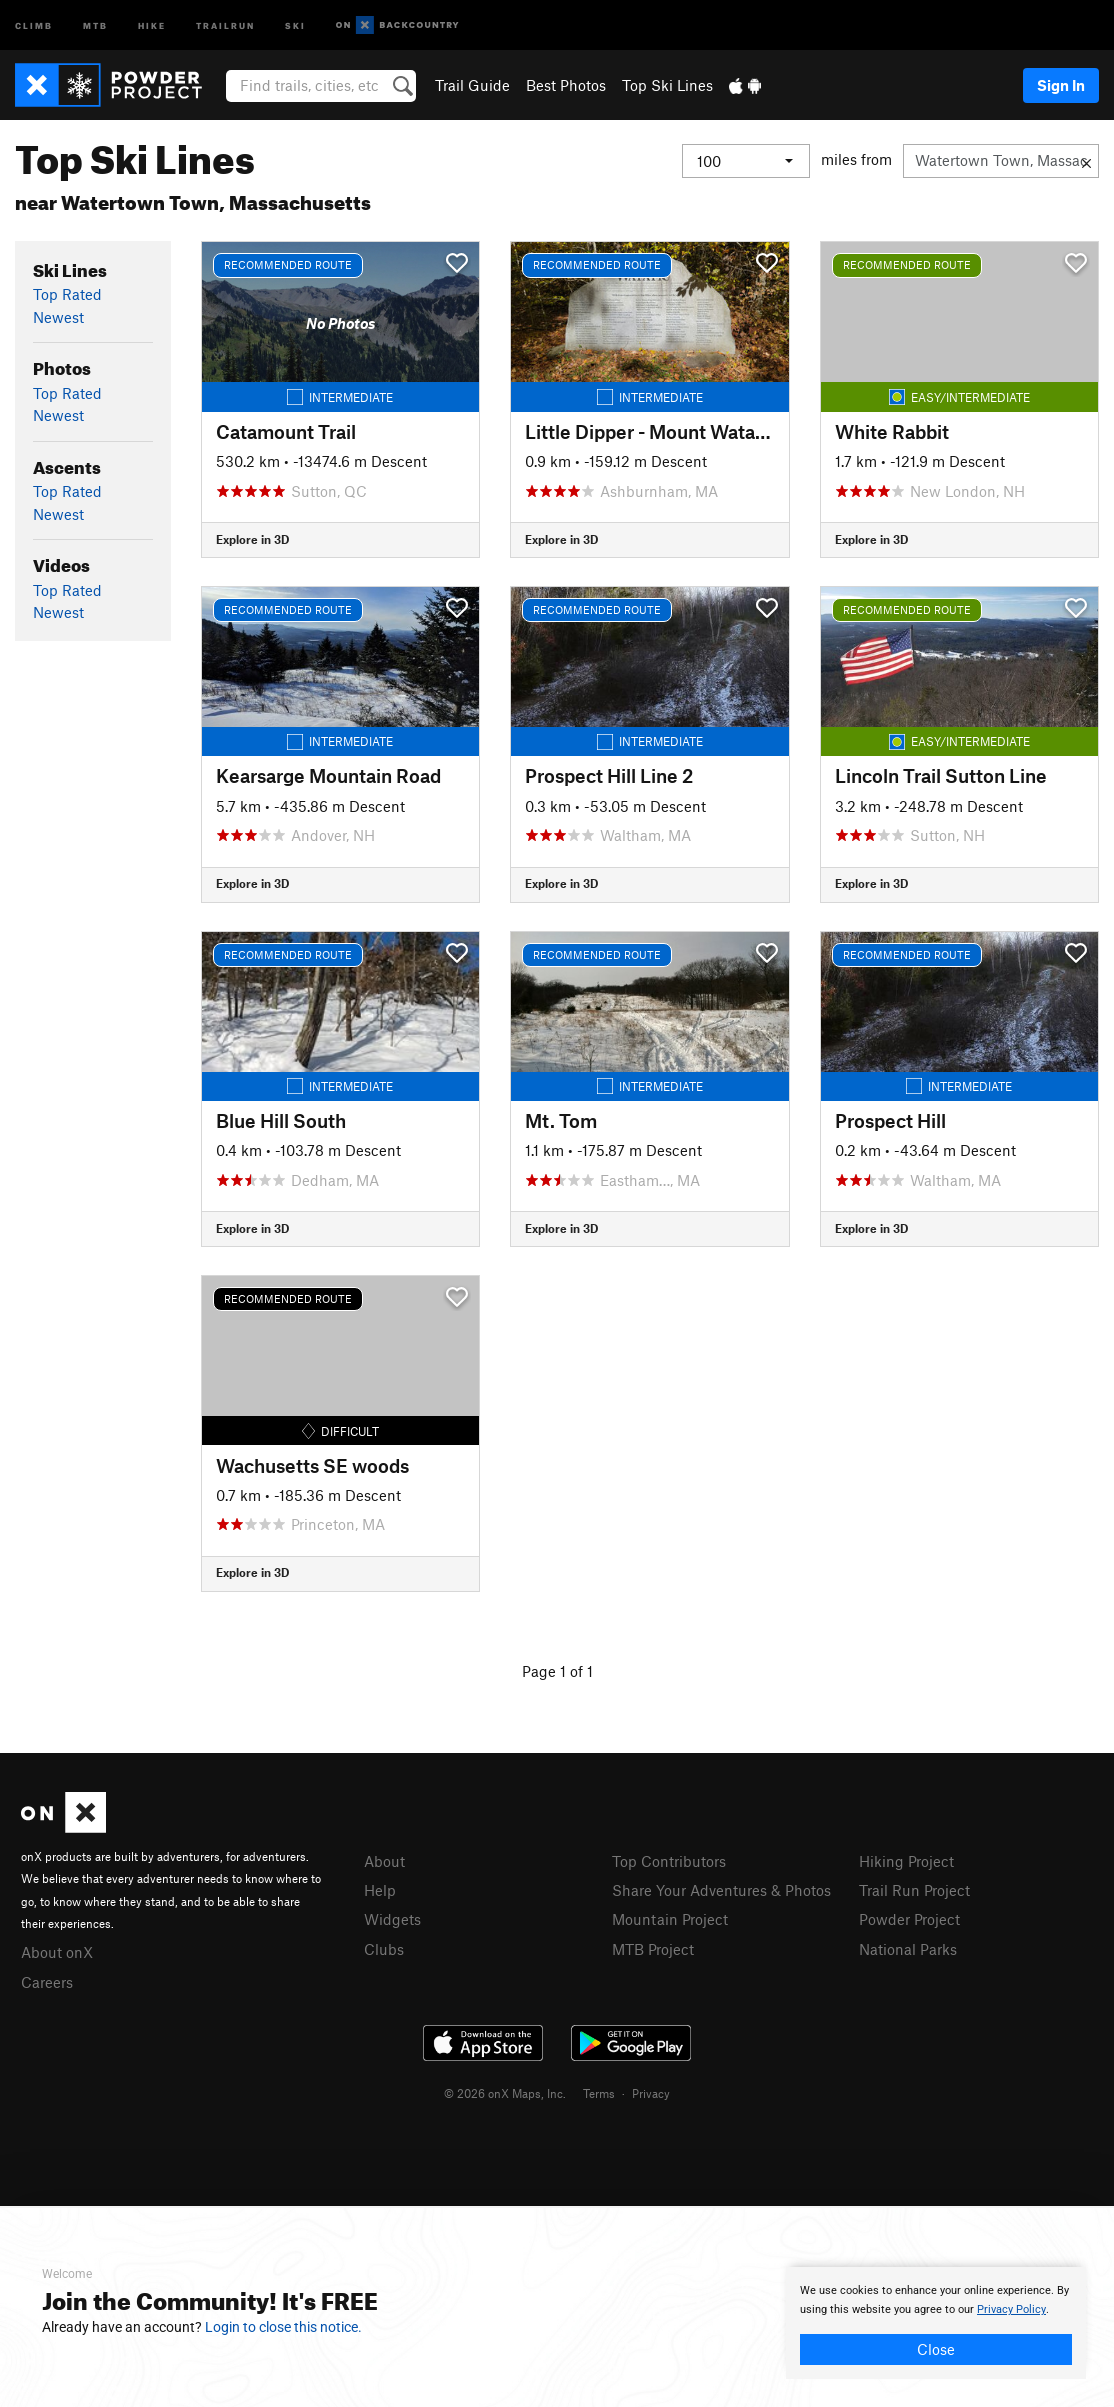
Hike (152, 24)
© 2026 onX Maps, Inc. (505, 2093)
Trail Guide (472, 85)
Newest (58, 317)
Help (380, 1890)
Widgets (392, 1919)
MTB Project (653, 1949)
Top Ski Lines (667, 85)
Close (936, 2349)
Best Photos (566, 85)
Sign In (1061, 85)
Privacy (651, 2093)
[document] (936, 2323)
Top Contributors (669, 1861)
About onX (57, 1952)
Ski (295, 24)
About (384, 1861)
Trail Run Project (914, 1890)
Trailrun (225, 24)
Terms (599, 2093)
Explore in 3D (252, 539)
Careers (47, 1982)
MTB (95, 24)
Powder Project (909, 1919)
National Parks (908, 1949)
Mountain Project (670, 1919)
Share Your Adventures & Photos (721, 1890)
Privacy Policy (1011, 2309)
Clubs (384, 1949)
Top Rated (67, 294)
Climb (34, 24)
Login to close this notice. (283, 2327)
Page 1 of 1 (557, 1671)
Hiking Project (906, 1861)
